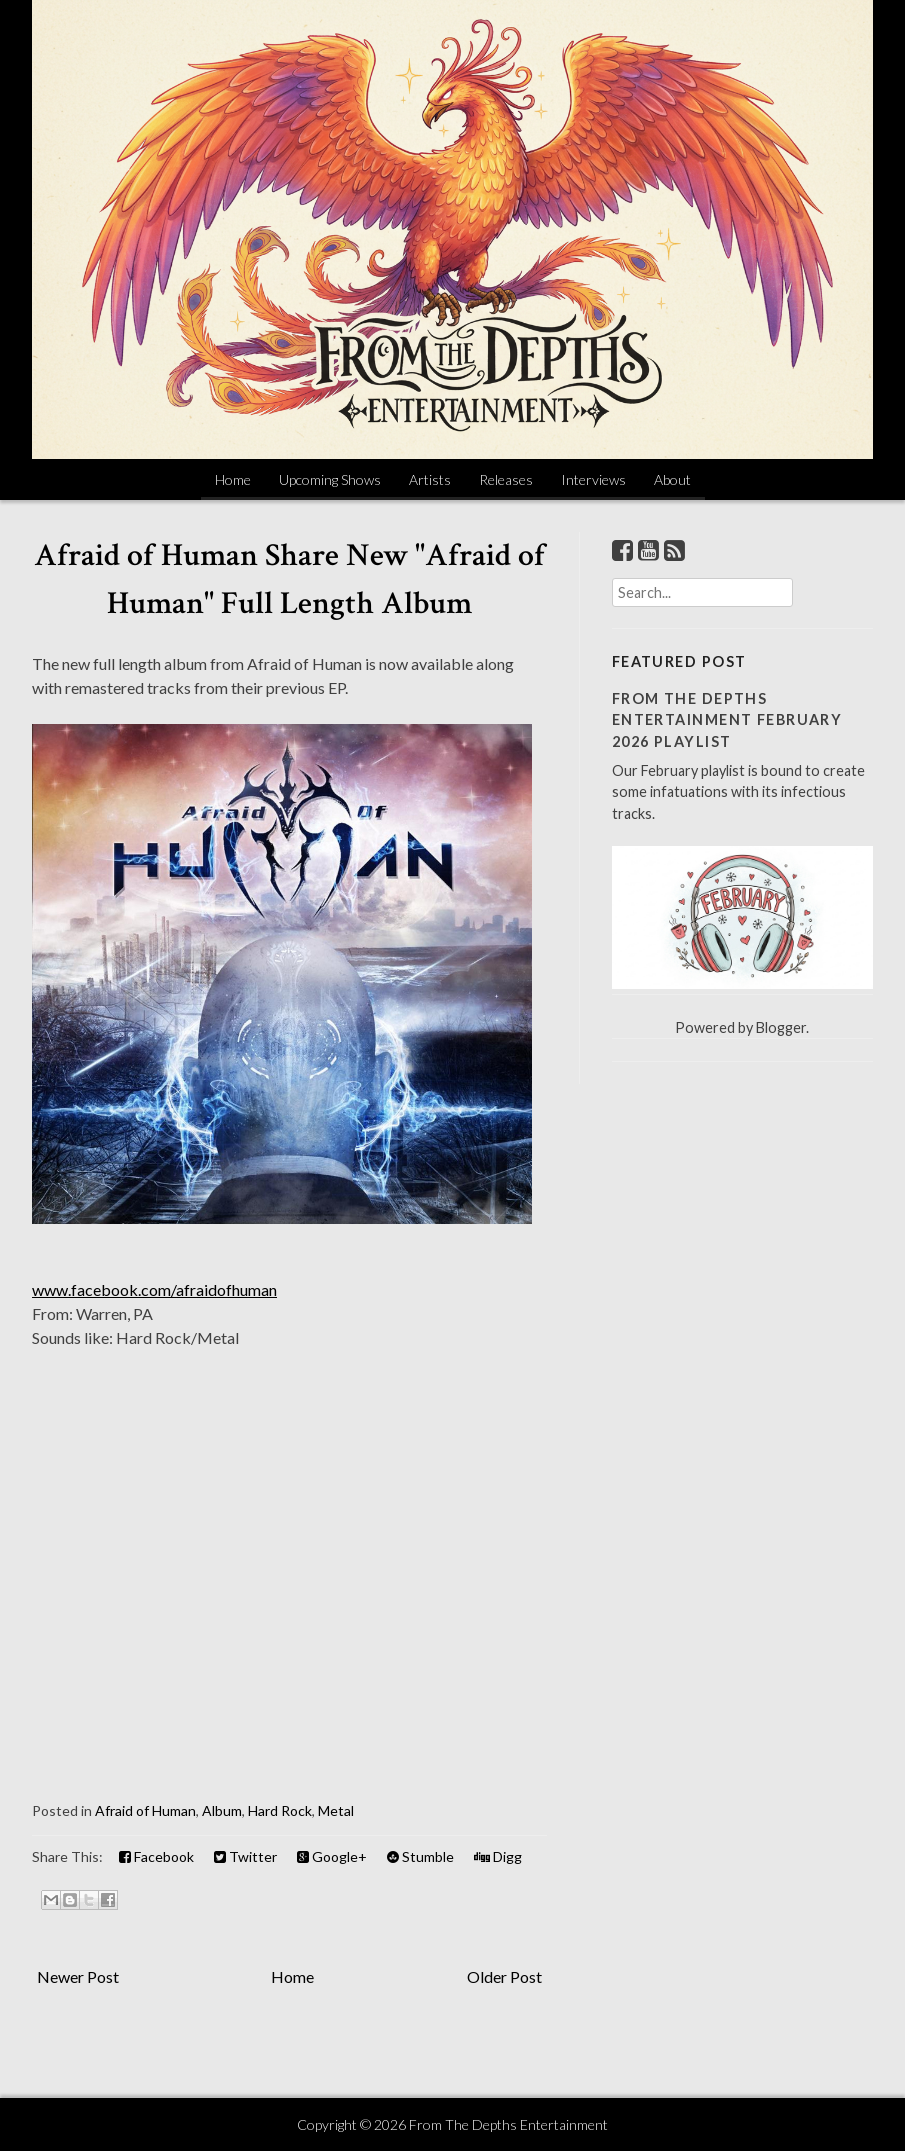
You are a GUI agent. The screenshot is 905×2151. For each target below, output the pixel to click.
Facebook (156, 1856)
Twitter (245, 1856)
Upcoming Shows (330, 479)
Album (222, 1810)
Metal (336, 1810)
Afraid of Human (145, 1810)
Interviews (593, 479)
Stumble (420, 1856)
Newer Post (78, 1976)
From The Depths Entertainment (508, 2124)
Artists (430, 479)
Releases (506, 479)
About (672, 479)
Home (233, 479)
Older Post (504, 1976)
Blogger (781, 1027)
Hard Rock (280, 1810)
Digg (498, 1856)
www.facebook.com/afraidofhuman (154, 1289)
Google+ (332, 1856)
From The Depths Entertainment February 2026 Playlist (727, 720)
